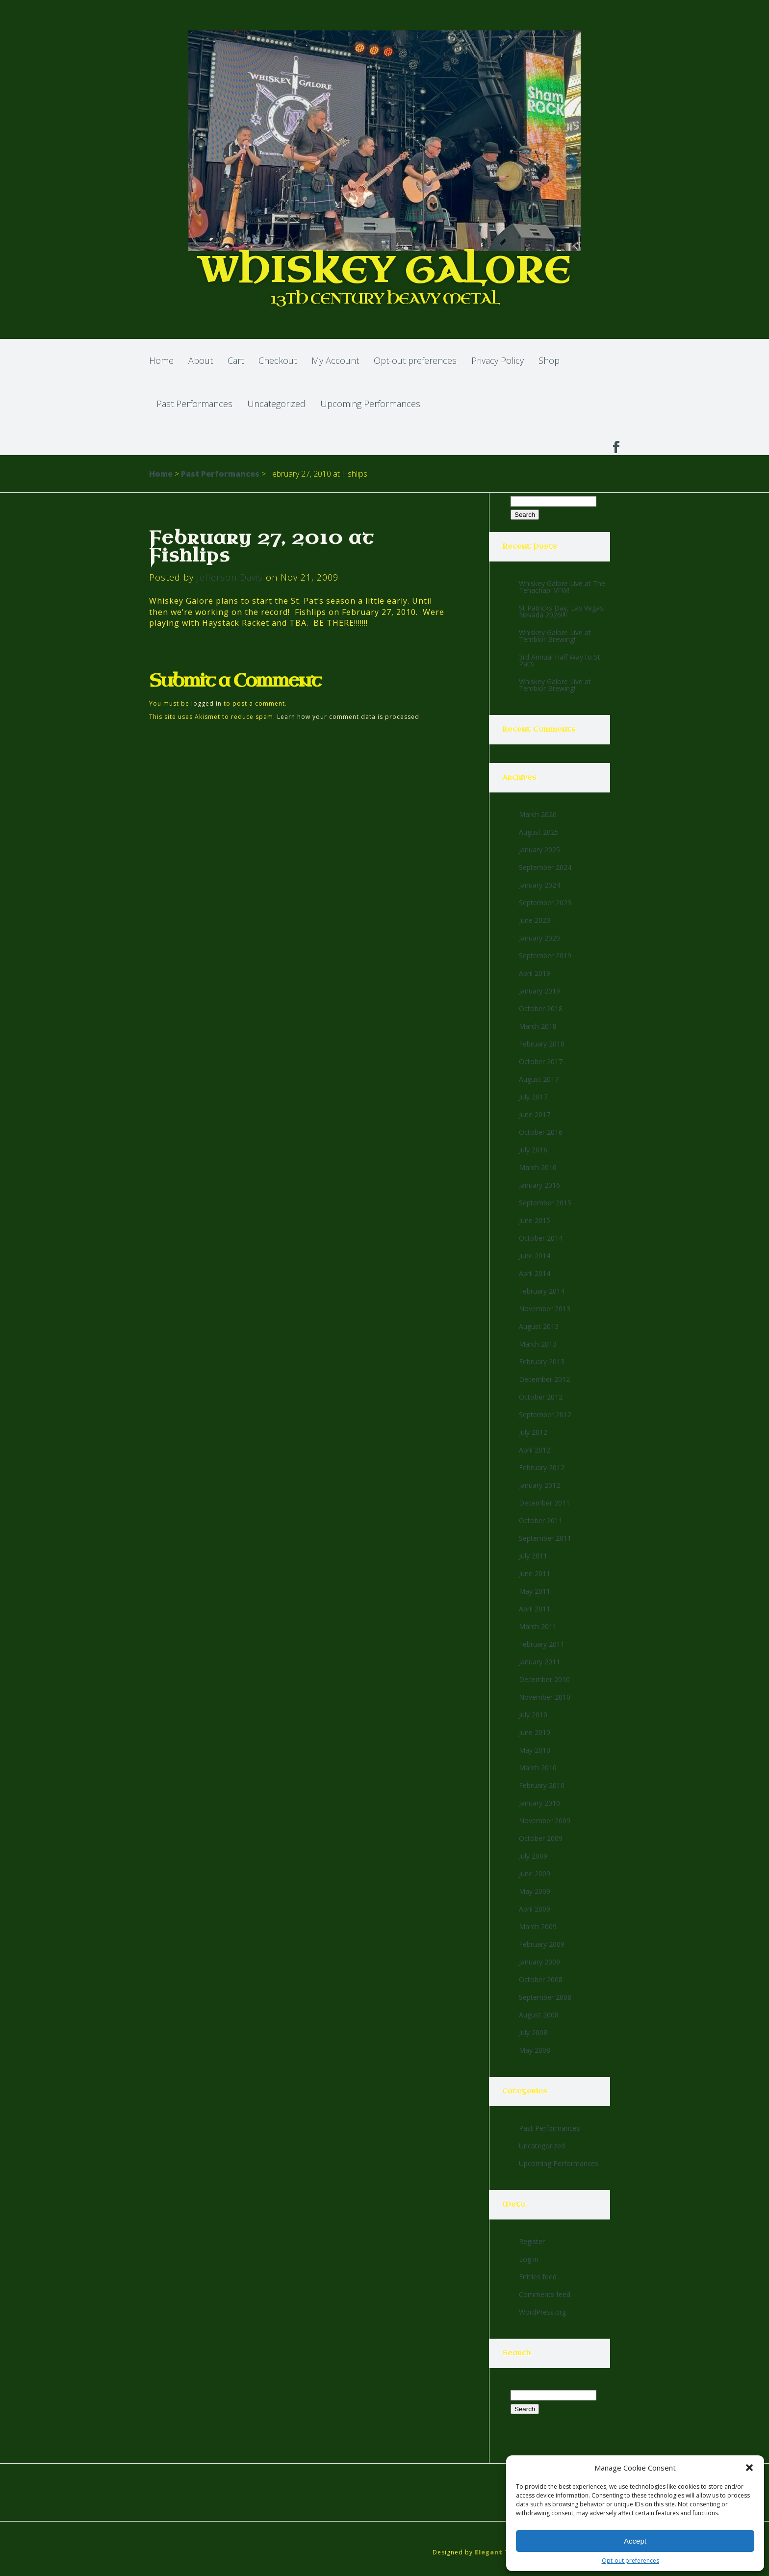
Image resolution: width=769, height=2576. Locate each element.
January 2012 (539, 1485)
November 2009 (544, 1820)
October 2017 (541, 1061)
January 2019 (539, 990)
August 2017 (539, 1079)
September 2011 (545, 1538)
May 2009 (534, 1891)
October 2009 (541, 1838)
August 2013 (539, 1326)
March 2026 (538, 814)
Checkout (277, 360)
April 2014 (534, 1273)
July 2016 (533, 1149)
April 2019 (534, 973)
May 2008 (534, 2050)
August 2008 (539, 2014)
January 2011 (539, 1661)
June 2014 (534, 1255)
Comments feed (544, 2294)
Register (532, 2241)
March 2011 (538, 1626)
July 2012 (533, 1432)
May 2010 (534, 1750)
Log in (528, 2259)
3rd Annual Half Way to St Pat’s (559, 660)
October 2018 (541, 1008)
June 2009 (534, 1873)
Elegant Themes (504, 2552)
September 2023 (545, 902)
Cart (236, 360)
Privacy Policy (497, 360)
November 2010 (544, 1697)
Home (161, 360)
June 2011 (534, 1573)
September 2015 (545, 1202)
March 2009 (538, 1926)
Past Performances (194, 403)
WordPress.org (542, 2312)
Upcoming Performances (370, 403)
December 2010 (544, 1679)
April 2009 (534, 1908)
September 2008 (545, 1997)
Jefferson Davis (230, 577)
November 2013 (544, 1308)
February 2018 (541, 1043)
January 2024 (539, 885)
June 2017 (534, 1114)
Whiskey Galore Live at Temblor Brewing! (555, 636)
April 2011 (534, 1608)
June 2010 (534, 1732)
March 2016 (538, 1167)
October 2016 (541, 1132)
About (200, 360)
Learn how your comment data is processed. (349, 717)
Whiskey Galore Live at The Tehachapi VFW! (562, 587)
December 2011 (544, 1502)
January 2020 (539, 938)
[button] (749, 2468)
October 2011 (541, 1520)
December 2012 (544, 1379)
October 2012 (541, 1397)
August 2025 (539, 832)
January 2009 (539, 1961)
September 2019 (545, 955)
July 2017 (533, 1096)
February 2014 (541, 1291)
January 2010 (539, 1803)
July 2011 (533, 1555)
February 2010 (541, 1785)
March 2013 (538, 1344)
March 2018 (538, 1026)
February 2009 (541, 1944)
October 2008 (541, 1979)
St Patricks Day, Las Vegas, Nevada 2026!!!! (562, 611)
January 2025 (539, 849)
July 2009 (533, 1856)
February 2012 (541, 1467)
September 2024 (545, 867)
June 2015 (534, 1220)
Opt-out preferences (630, 2560)
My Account (335, 360)
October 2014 (541, 1238)
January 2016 (539, 1185)
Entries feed (538, 2276)
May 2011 (534, 1591)
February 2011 (541, 1644)
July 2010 (533, 1714)
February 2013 (541, 1361)
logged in (206, 703)
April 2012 (534, 1449)
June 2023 (534, 920)
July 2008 (533, 2032)
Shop (549, 360)
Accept (635, 2541)
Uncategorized (276, 403)
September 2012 (545, 1414)
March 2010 (538, 1767)
